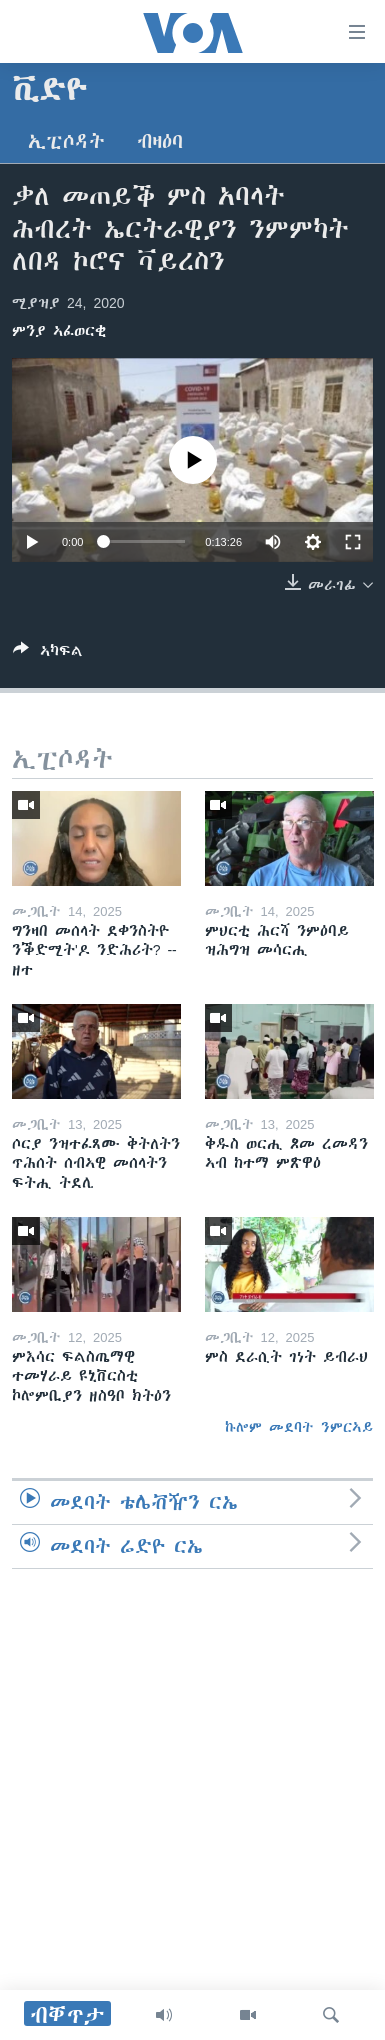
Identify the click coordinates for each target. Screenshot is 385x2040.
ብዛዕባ (160, 141)
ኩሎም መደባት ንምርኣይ (299, 1427)
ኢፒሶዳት (66, 141)
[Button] (48, 654)
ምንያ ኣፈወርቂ (59, 331)
